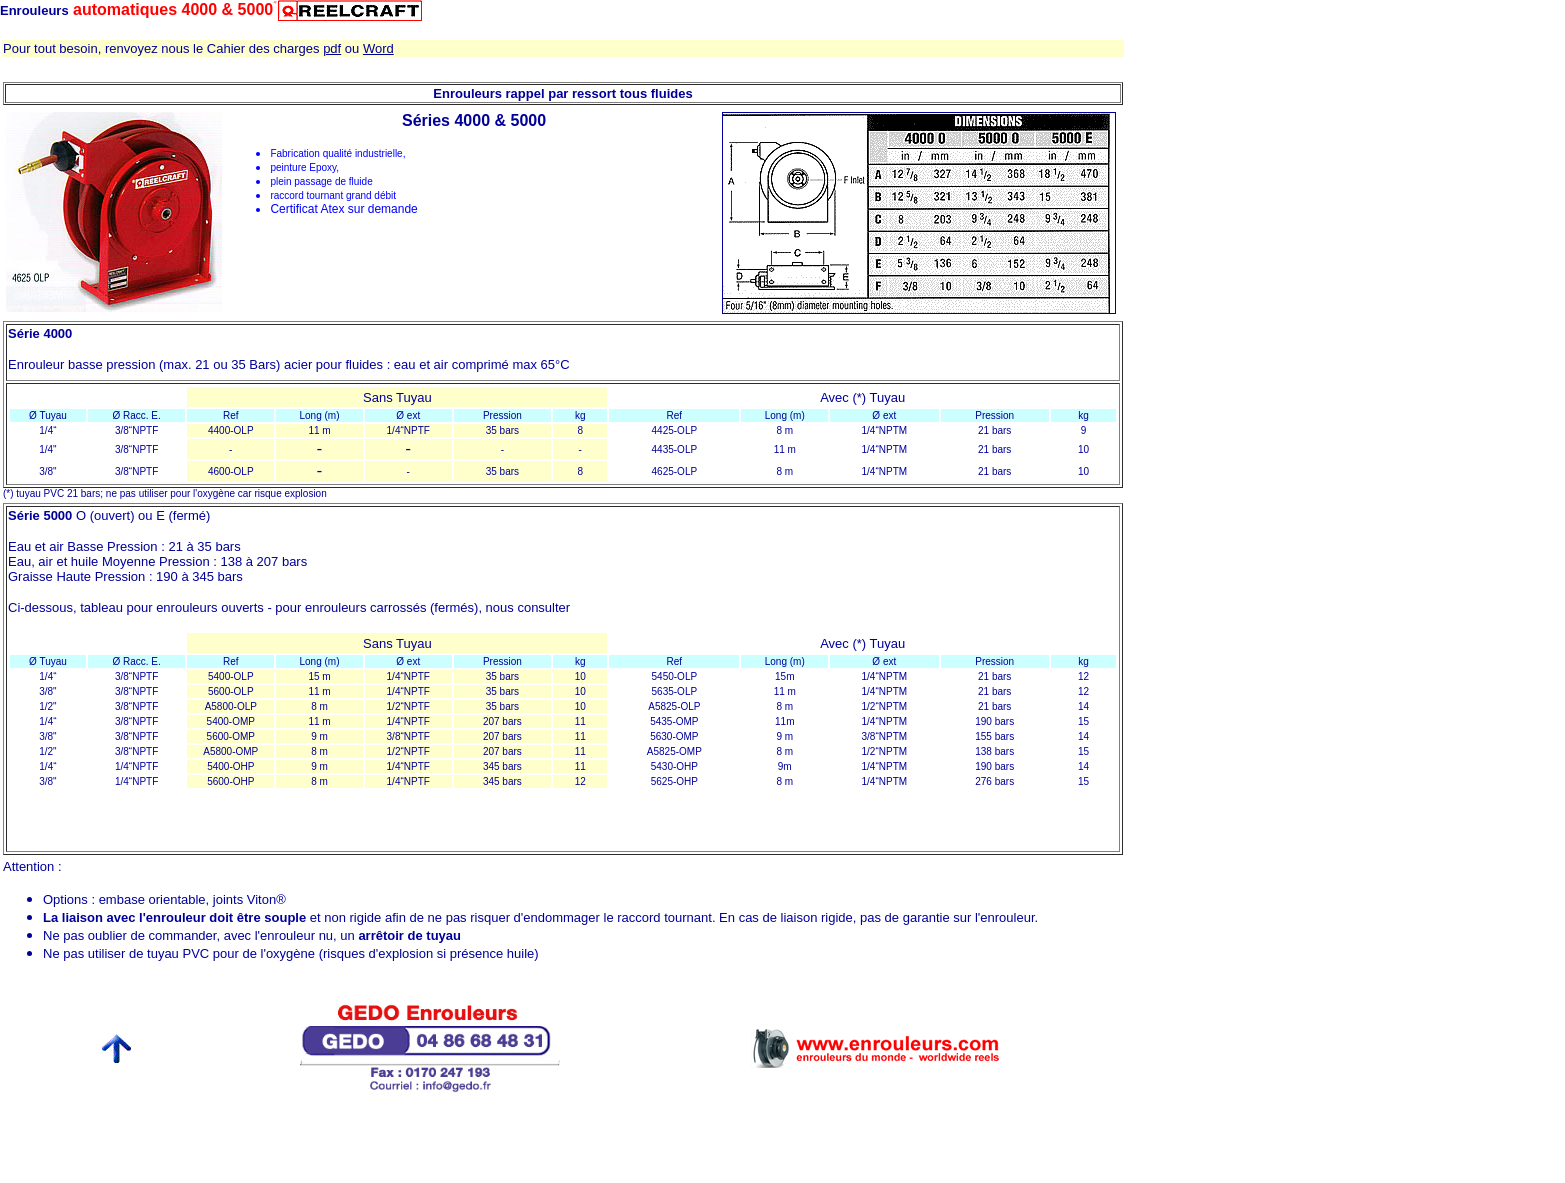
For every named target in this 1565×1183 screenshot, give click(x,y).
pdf (332, 48)
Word (378, 48)
